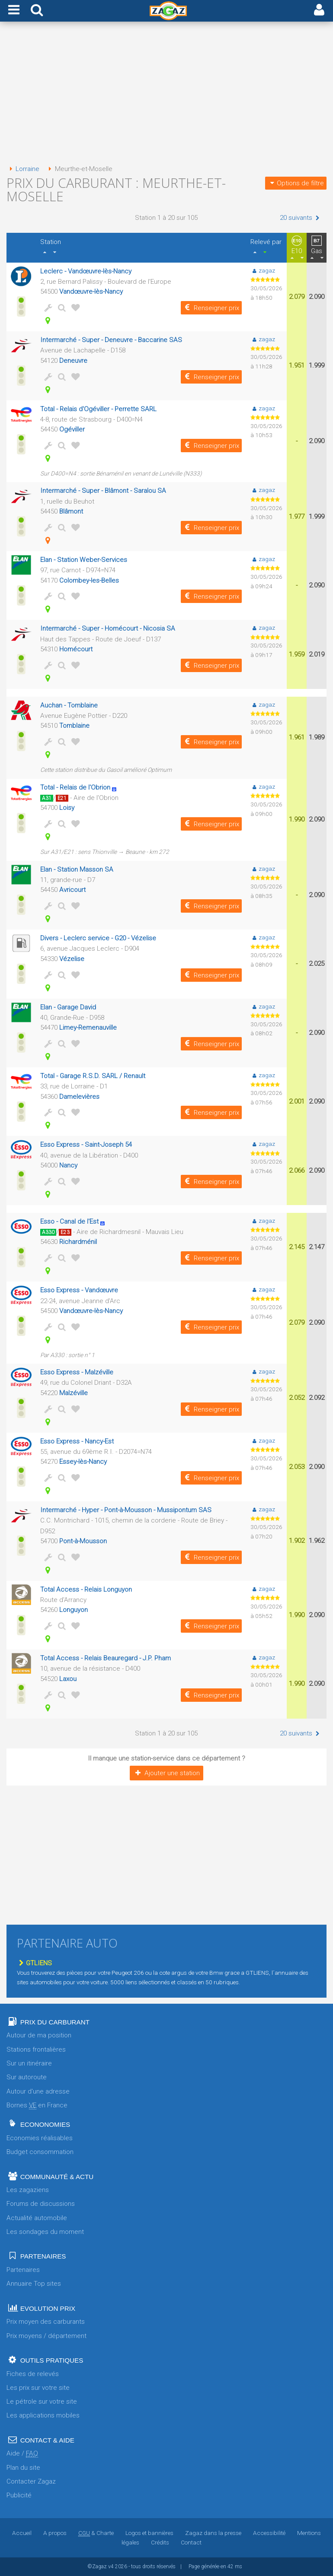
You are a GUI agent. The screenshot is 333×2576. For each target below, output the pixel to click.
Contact (191, 2542)
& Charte (96, 2532)
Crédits (160, 2542)
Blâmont (71, 511)
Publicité (19, 2495)
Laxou (68, 1679)
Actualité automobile (36, 2218)
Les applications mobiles (43, 2415)
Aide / (22, 2453)
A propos (55, 2532)
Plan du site (23, 2467)
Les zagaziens (27, 2190)
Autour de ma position (38, 2035)
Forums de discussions (40, 2204)
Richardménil (78, 1242)
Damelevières (79, 1097)
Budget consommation (40, 2152)
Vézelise (71, 959)
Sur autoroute (26, 2077)
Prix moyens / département (46, 2336)
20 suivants (300, 218)
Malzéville (73, 1393)
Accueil (22, 2532)
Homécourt (76, 649)
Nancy (68, 1165)
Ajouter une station (166, 1773)
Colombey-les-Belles (89, 580)
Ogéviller (72, 429)
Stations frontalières (36, 2049)
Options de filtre (296, 183)
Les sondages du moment (45, 2232)
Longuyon (73, 1610)
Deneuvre (73, 361)
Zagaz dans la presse (213, 2532)
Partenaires (23, 2270)
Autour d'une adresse (38, 2091)
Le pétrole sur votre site (41, 2401)
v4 (111, 2566)
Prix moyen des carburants (45, 2321)
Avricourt (72, 890)
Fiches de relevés (32, 2374)
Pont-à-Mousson (83, 1541)
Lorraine (22, 169)
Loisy (66, 808)
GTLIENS (34, 1963)
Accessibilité (269, 2532)
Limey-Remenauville (88, 1027)
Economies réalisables (39, 2138)
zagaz (262, 270)
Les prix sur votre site (38, 2388)
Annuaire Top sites (33, 2283)
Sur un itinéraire (29, 2063)
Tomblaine (74, 726)
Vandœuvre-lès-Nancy (91, 291)
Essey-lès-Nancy (83, 1462)
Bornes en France (36, 2105)
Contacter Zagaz (31, 2481)
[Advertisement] (166, 94)
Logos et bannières (149, 2532)
